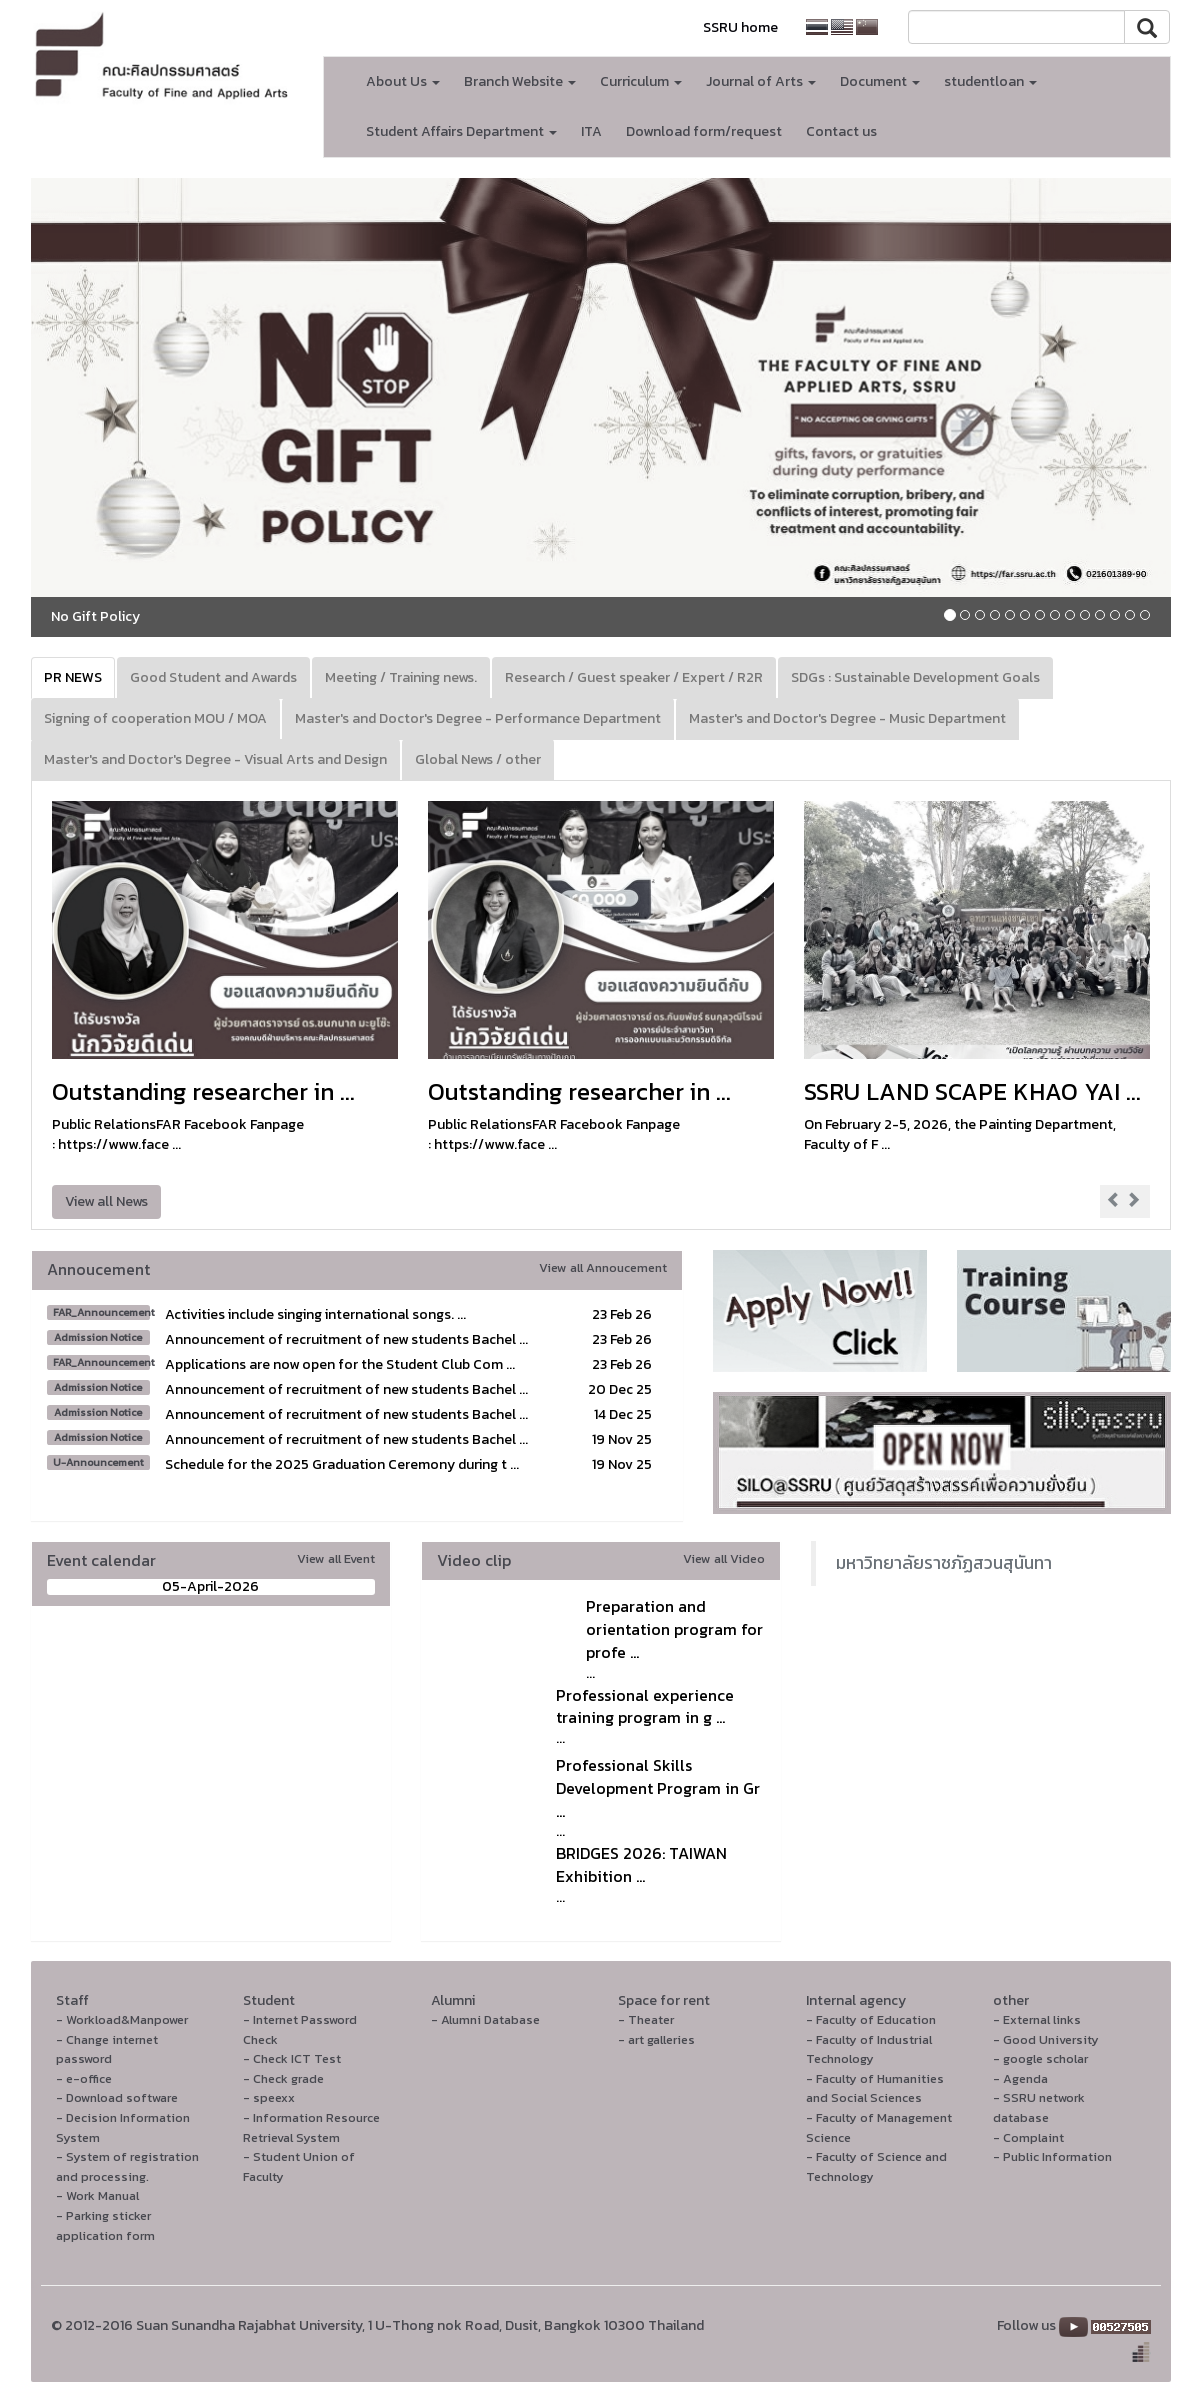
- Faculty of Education (871, 2019)
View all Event (336, 1558)
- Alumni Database (485, 2019)
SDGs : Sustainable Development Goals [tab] (915, 677)
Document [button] (880, 81)
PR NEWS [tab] (73, 677)
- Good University (1046, 2039)
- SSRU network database (1039, 2107)
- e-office (84, 2078)
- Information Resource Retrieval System (311, 2127)
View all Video (724, 1558)
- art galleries (656, 2039)
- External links (1037, 2019)
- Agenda (1020, 2078)
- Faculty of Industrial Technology (869, 2049)
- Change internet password (107, 2049)
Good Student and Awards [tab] (213, 677)
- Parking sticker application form (105, 2225)
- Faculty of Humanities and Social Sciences (875, 2088)
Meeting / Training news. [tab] (401, 677)
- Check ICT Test (292, 2058)
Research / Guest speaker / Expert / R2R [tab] (634, 677)
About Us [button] (403, 81)
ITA (591, 131)
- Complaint (1028, 2137)
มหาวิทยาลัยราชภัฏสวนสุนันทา (944, 1563)
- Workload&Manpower (122, 2019)
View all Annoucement (603, 1267)
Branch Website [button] (520, 81)
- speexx (269, 2097)
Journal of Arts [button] (761, 81)
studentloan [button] (990, 81)
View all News (106, 1201)
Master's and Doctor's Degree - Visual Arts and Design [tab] (215, 759)
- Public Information (1052, 2156)
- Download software (117, 2097)
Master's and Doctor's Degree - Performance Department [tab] (478, 718)
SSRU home (740, 27)
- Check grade (283, 2078)
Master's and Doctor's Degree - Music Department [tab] (847, 718)
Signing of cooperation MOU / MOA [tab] (155, 718)
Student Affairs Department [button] (461, 131)
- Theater (646, 2019)
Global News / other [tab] (478, 759)
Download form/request (704, 131)
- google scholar (1040, 2058)
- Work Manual (97, 2195)
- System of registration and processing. (127, 2166)
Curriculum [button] (641, 81)
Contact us (841, 131)
